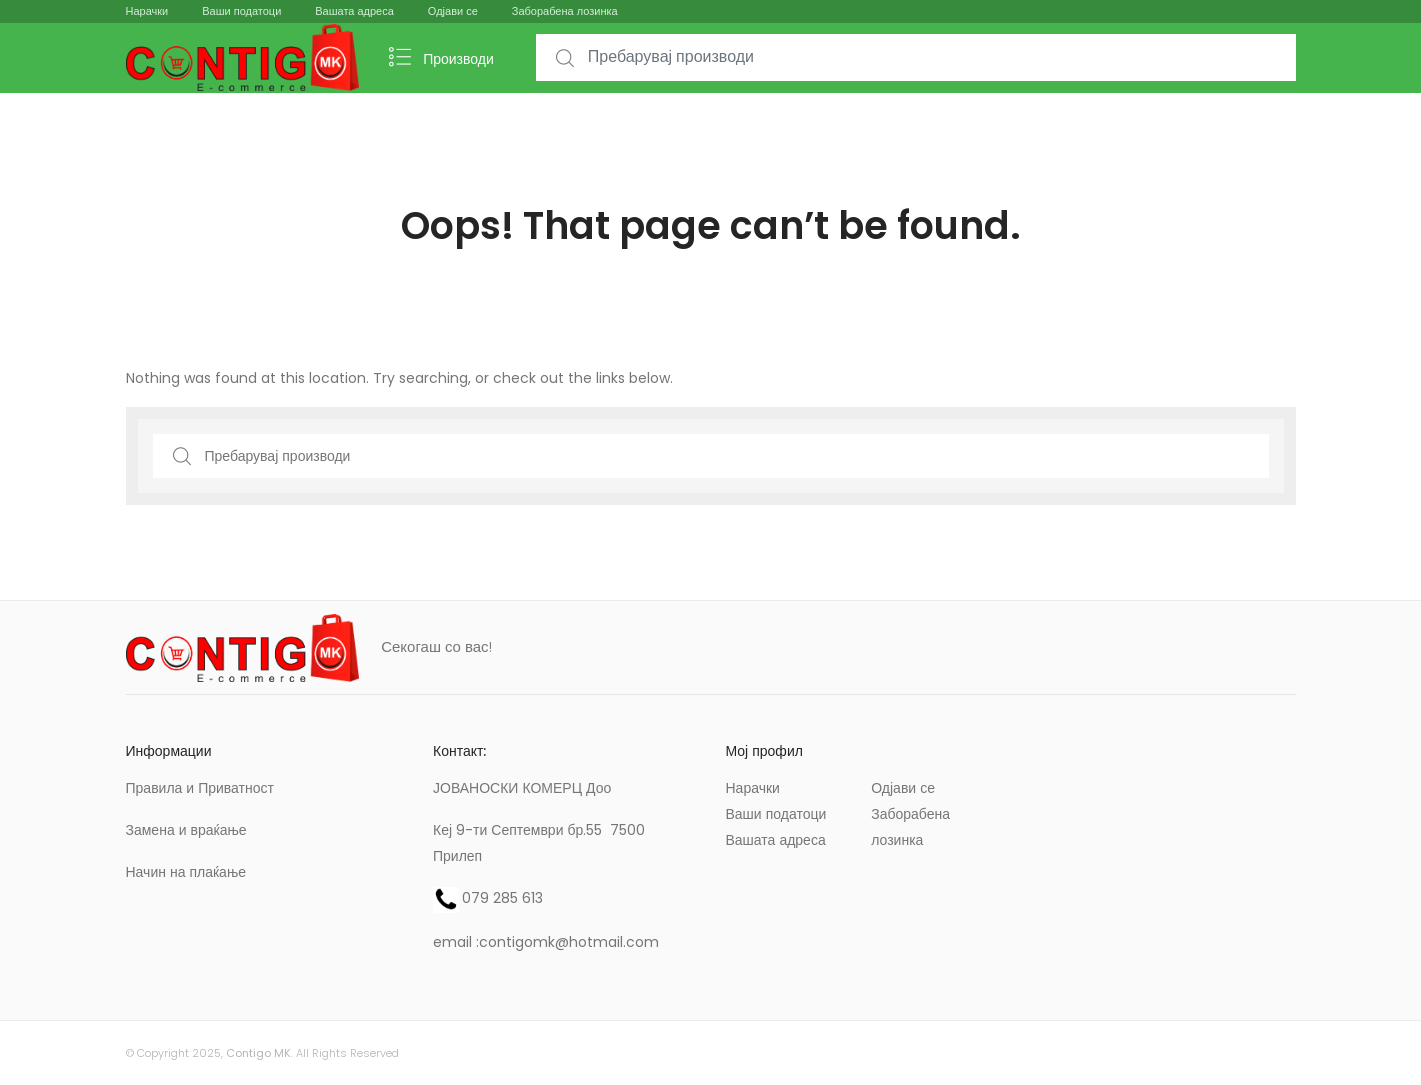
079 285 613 (502, 898)
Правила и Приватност (200, 788)
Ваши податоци (241, 11)
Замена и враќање (186, 830)
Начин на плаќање (186, 872)
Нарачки (147, 11)
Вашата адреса (354, 11)
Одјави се (453, 11)
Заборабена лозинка (565, 11)
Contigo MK (258, 1053)
